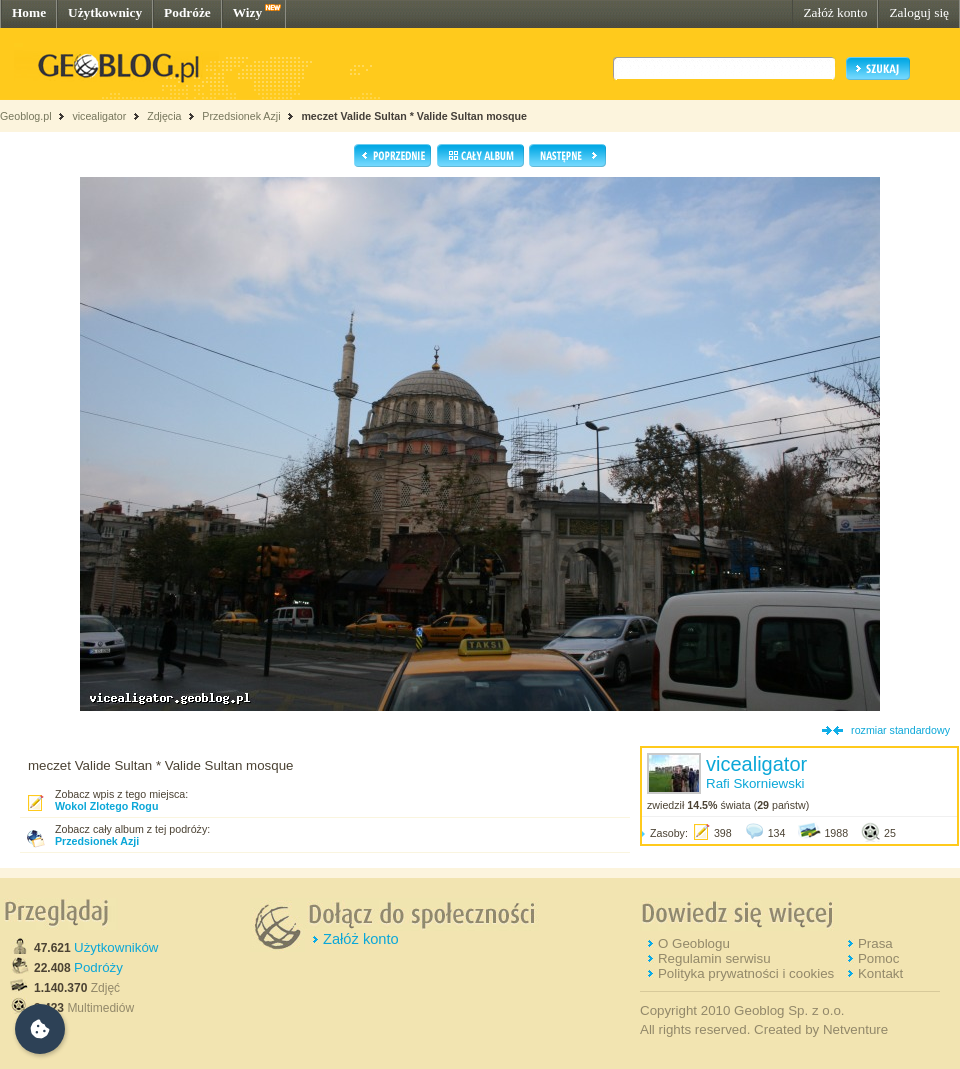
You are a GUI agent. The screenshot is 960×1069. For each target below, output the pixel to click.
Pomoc (878, 958)
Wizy (247, 12)
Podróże (187, 12)
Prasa (875, 943)
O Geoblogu (694, 943)
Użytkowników (116, 947)
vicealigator (99, 116)
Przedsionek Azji (241, 116)
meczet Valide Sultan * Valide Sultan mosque (414, 116)
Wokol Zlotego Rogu (106, 806)
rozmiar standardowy (900, 730)
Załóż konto (835, 12)
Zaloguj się (919, 12)
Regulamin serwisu (714, 958)
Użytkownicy (105, 12)
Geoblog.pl (26, 116)
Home (29, 12)
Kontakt (880, 973)
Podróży (98, 967)
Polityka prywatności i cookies (746, 973)
